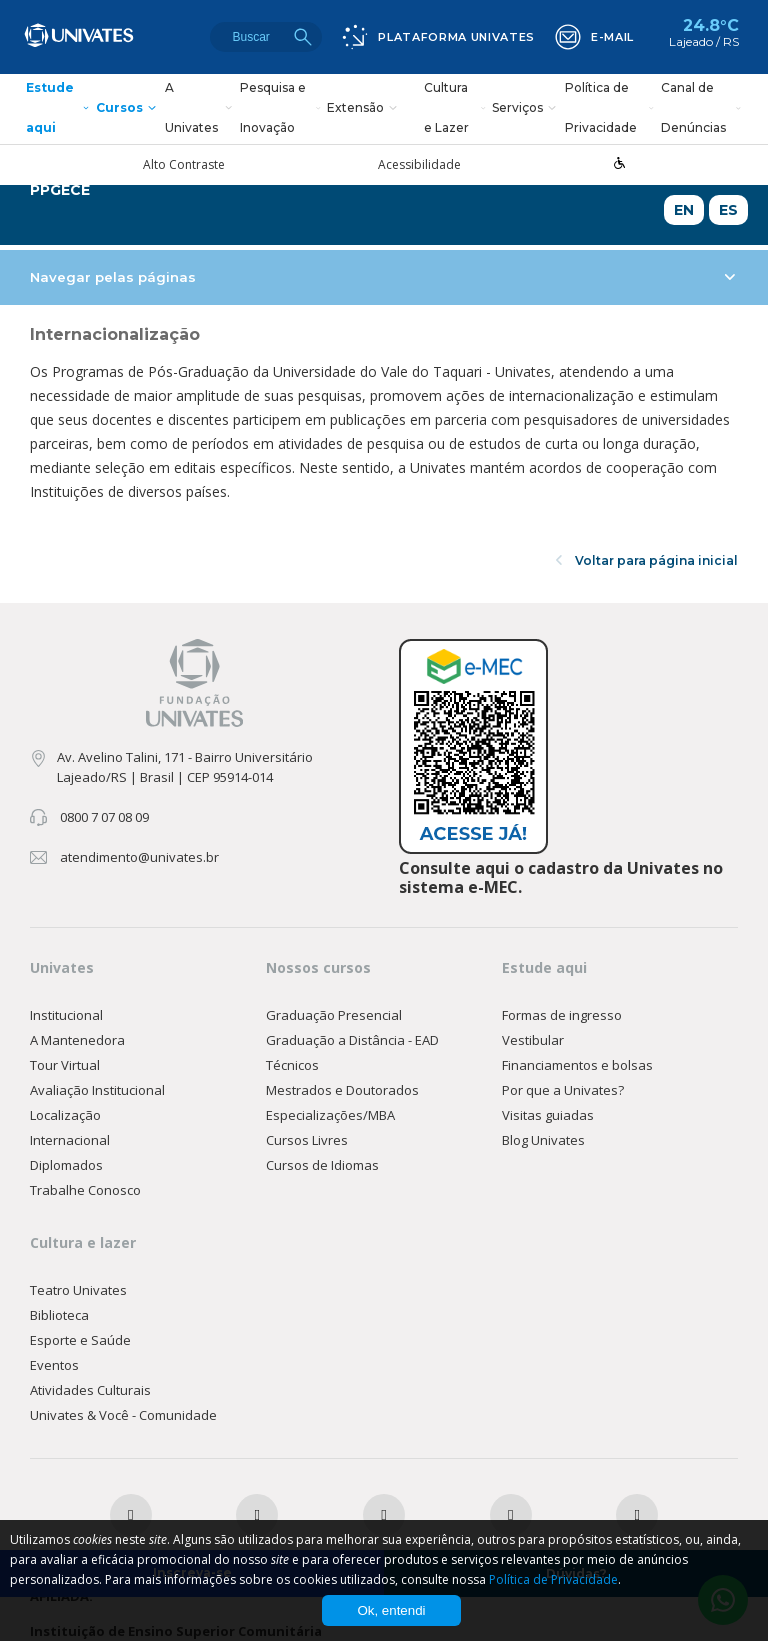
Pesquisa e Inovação (281, 108)
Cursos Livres (307, 1140)
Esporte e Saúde (80, 1340)
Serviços (526, 109)
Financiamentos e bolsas (577, 1065)
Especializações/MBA (330, 1115)
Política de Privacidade (611, 108)
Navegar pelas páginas (382, 277)
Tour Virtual (65, 1065)
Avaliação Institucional (97, 1090)
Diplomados (66, 1165)
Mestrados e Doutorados (342, 1090)
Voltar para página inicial (647, 560)
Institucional (66, 1015)
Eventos (54, 1365)
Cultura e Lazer (456, 108)
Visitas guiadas (548, 1115)
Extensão (364, 109)
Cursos (128, 109)
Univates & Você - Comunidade (123, 1415)
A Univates (200, 108)
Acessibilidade (419, 165)
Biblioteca (59, 1315)
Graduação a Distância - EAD (352, 1040)
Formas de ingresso (562, 1015)
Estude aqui (59, 108)
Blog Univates (543, 1140)
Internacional (70, 1140)
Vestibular (533, 1040)
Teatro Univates (78, 1290)
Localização (65, 1115)
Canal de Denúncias (702, 108)
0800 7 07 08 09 (104, 817)
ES (728, 210)
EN (684, 210)
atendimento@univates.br (139, 857)
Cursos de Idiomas (322, 1165)
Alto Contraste (184, 165)
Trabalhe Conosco (85, 1190)
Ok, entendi (391, 1610)
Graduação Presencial (334, 1015)
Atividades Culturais (90, 1390)
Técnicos (292, 1065)
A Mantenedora (77, 1040)
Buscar (303, 37)
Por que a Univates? (563, 1090)
